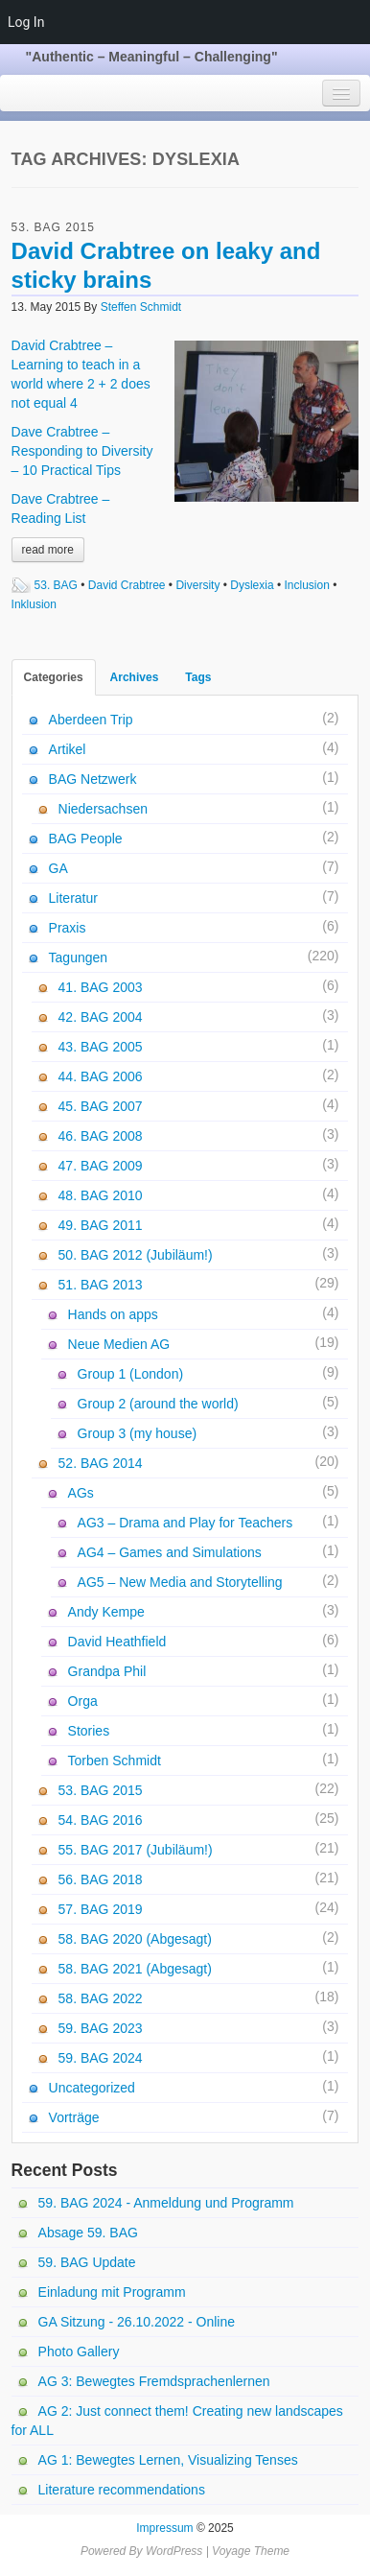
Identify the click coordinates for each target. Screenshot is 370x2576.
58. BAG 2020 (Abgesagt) (135, 1939)
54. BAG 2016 (100, 1820)
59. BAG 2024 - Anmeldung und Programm (166, 2202)
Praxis (67, 927)
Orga (83, 1701)
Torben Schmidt (114, 1760)
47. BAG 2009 (100, 1165)
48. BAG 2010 (100, 1195)
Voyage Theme (250, 2551)
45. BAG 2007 (100, 1106)
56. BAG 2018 (100, 1879)
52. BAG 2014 (100, 1463)
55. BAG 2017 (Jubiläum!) (135, 1849)
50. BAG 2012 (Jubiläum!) (135, 1255)
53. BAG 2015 (53, 227)
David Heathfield (117, 1641)
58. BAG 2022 (100, 1998)
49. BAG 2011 (100, 1225)
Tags (198, 677)
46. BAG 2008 (100, 1136)
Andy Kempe (106, 1611)
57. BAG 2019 (100, 1909)
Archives (134, 677)
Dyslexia (251, 585)
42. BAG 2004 (100, 1017)
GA (58, 868)
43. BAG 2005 (100, 1046)
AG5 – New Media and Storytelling (180, 1582)
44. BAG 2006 (100, 1076)
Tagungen (78, 957)
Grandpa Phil (107, 1671)
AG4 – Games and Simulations (170, 1552)
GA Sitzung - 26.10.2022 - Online (136, 2321)
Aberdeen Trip (91, 719)
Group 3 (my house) (137, 1433)
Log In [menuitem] (26, 22)
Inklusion (34, 604)
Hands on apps (113, 1314)
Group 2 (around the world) (158, 1403)
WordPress (174, 2551)
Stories (89, 1730)
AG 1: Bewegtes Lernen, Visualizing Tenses (168, 2460)
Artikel (67, 749)
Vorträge (74, 2117)
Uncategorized (92, 2087)
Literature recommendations (121, 2489)
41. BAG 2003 (100, 987)
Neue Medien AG (119, 1344)
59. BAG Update (87, 2262)
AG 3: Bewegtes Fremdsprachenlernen (154, 2381)
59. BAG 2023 (100, 2028)
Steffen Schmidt (141, 307)
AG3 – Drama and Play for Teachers (185, 1522)
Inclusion (307, 585)
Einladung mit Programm (112, 2292)
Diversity (197, 585)
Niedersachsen (103, 808)
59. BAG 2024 (100, 2058)
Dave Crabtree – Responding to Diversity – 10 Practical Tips (82, 451)
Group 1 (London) (131, 1374)
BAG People (86, 838)
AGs (81, 1493)
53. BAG (56, 585)
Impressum (164, 2528)
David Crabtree (127, 585)
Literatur (73, 898)
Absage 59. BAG (88, 2232)
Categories (53, 677)
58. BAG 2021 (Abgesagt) (135, 1968)
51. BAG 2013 (100, 1284)
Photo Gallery (79, 2351)
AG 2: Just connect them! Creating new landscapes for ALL (177, 2420)
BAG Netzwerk (93, 779)
